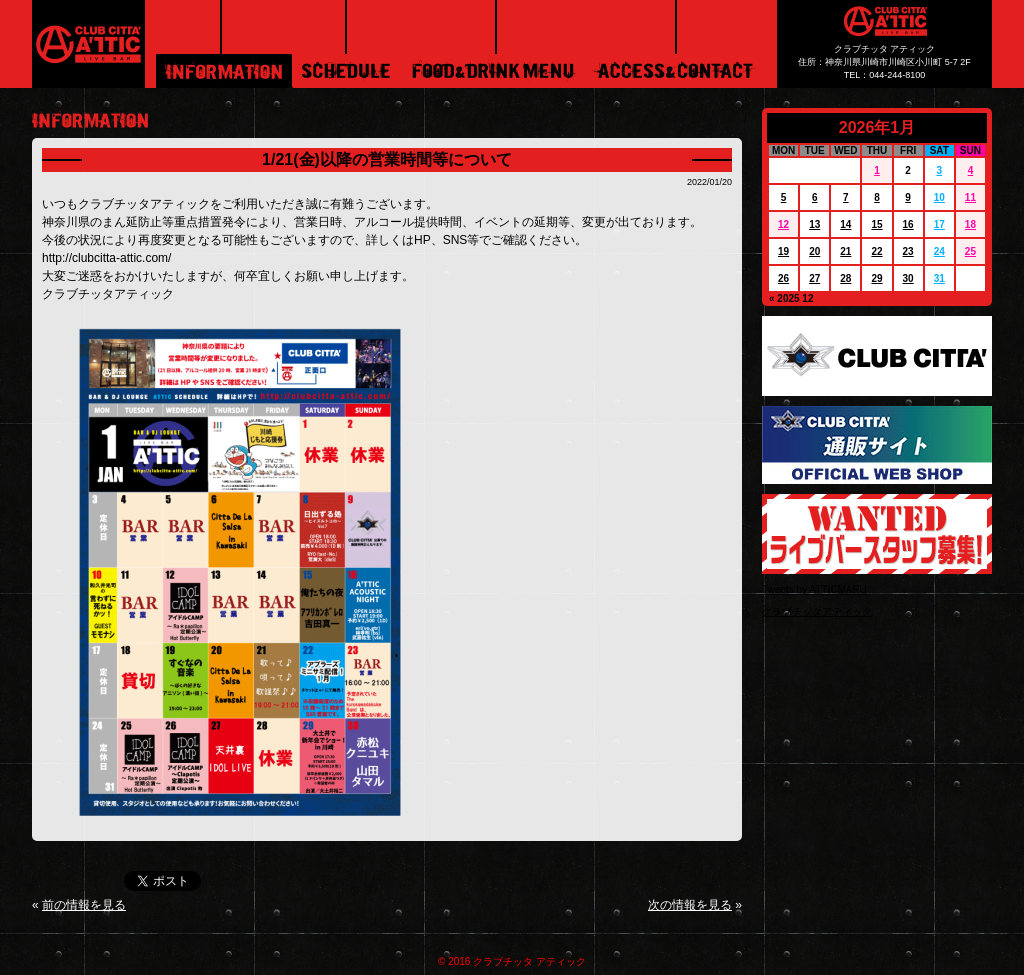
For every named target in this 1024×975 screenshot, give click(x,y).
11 (970, 197)
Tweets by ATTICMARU (814, 589)
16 (908, 224)
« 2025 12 (791, 298)
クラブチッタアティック (817, 611)
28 (845, 278)
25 (970, 251)
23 (908, 251)
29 (876, 278)
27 (814, 278)
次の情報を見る (690, 905)
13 (814, 224)
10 (939, 197)
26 (783, 278)
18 (970, 224)
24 (939, 251)
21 (845, 251)
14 (845, 224)
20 (814, 251)
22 (876, 251)
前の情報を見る (84, 905)
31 (939, 278)
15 (876, 224)
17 (939, 224)
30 (908, 278)
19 (783, 251)
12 (783, 224)
